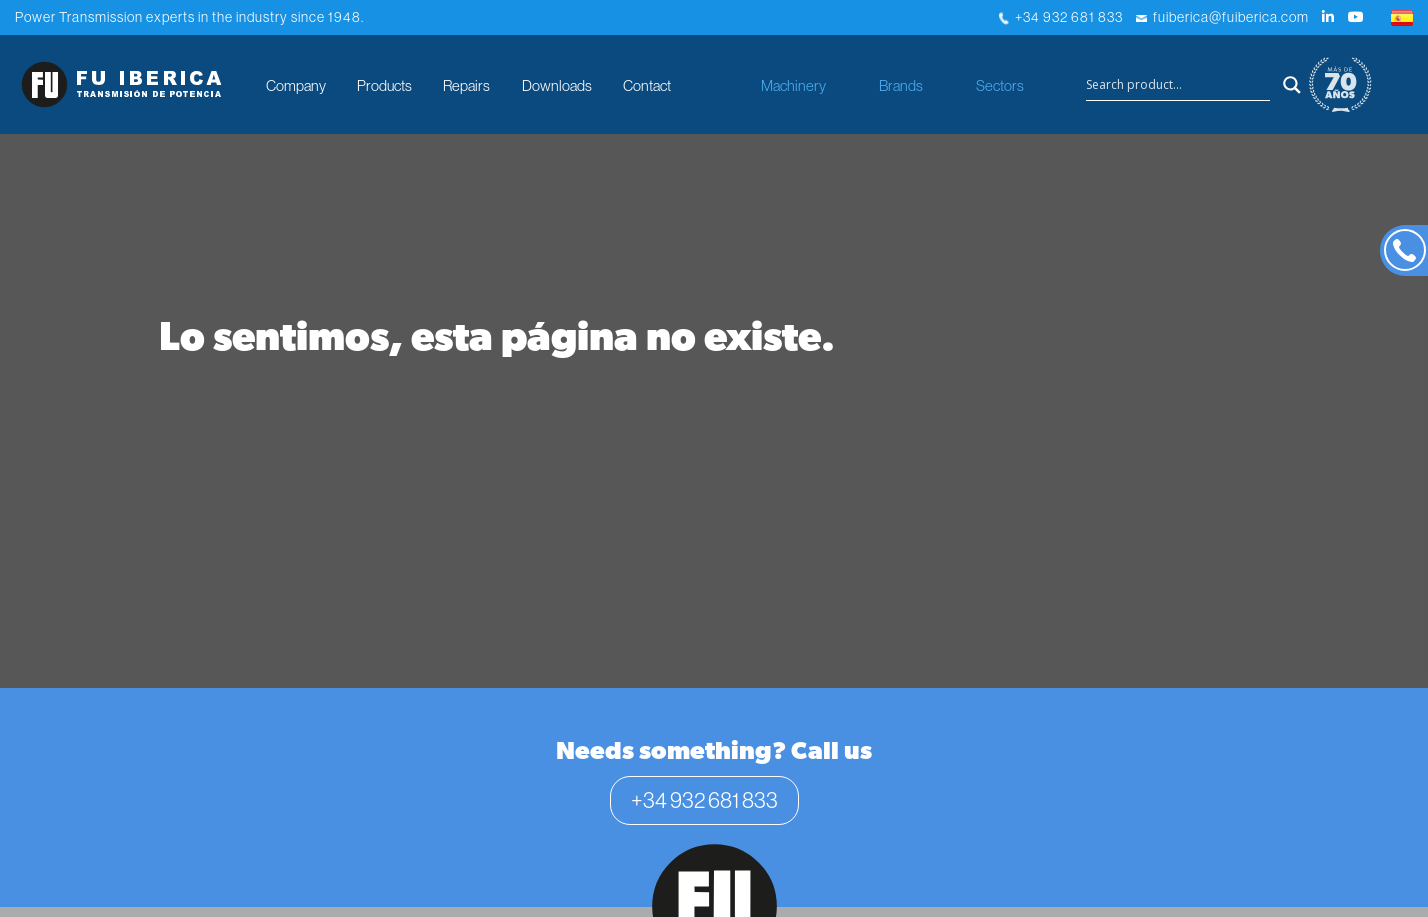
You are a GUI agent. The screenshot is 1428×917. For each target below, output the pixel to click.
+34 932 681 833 (1061, 17)
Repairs (466, 85)
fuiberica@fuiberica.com (1222, 17)
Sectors (1000, 85)
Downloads (557, 85)
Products (384, 85)
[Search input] (1178, 85)
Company (296, 85)
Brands (901, 85)
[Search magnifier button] (1292, 85)
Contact (647, 85)
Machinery (793, 85)
